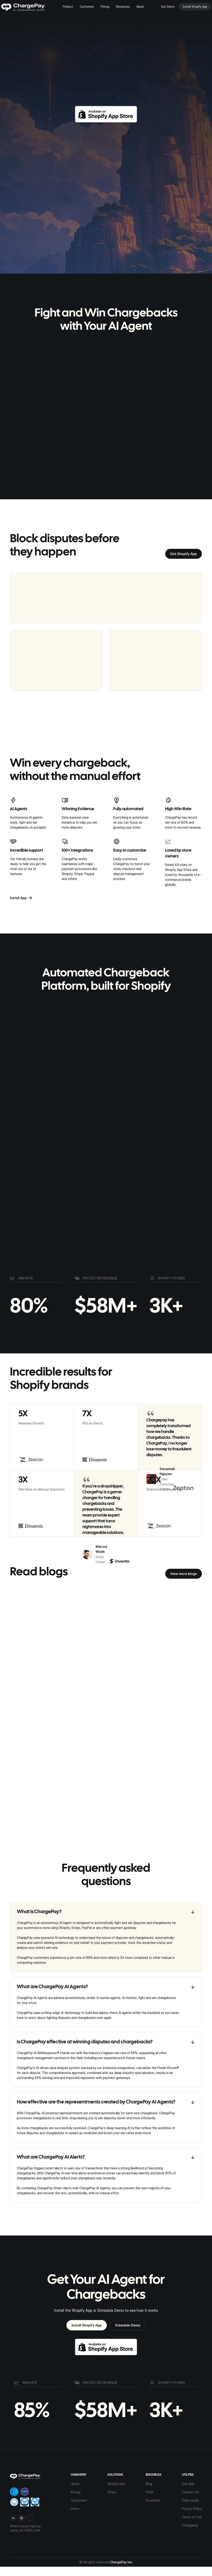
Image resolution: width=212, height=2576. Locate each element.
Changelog (190, 2534)
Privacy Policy (192, 2518)
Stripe (111, 2501)
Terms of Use (192, 2526)
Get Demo (168, 6)
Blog (149, 2493)
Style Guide (190, 2509)
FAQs (149, 2501)
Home (75, 2493)
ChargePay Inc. (121, 2571)
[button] (126, 6)
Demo (75, 2518)
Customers (79, 2509)
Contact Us (190, 2501)
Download (153, 2509)
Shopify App (116, 2493)
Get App (188, 2493)
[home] (27, 6)
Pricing (75, 2501)
